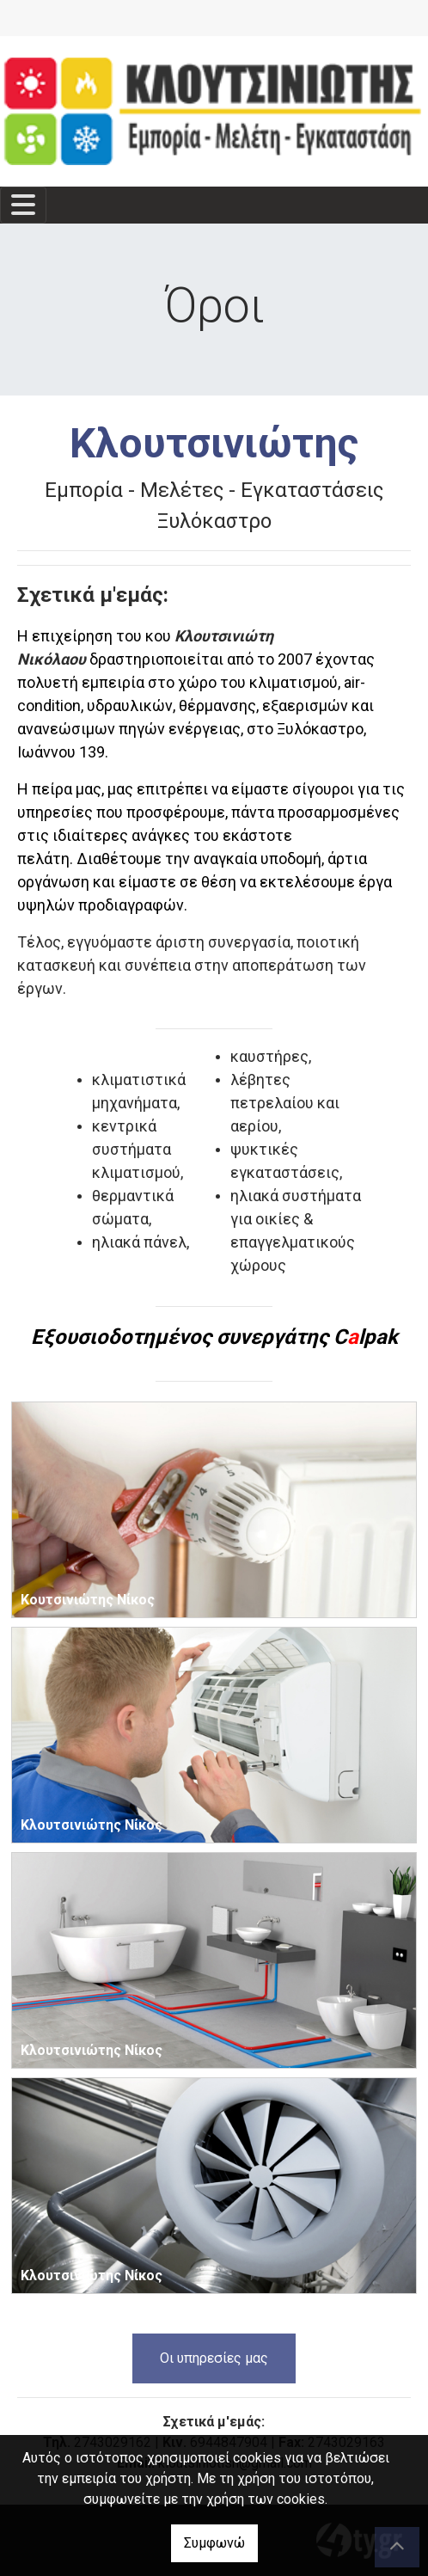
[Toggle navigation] (23, 205)
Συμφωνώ (214, 2543)
